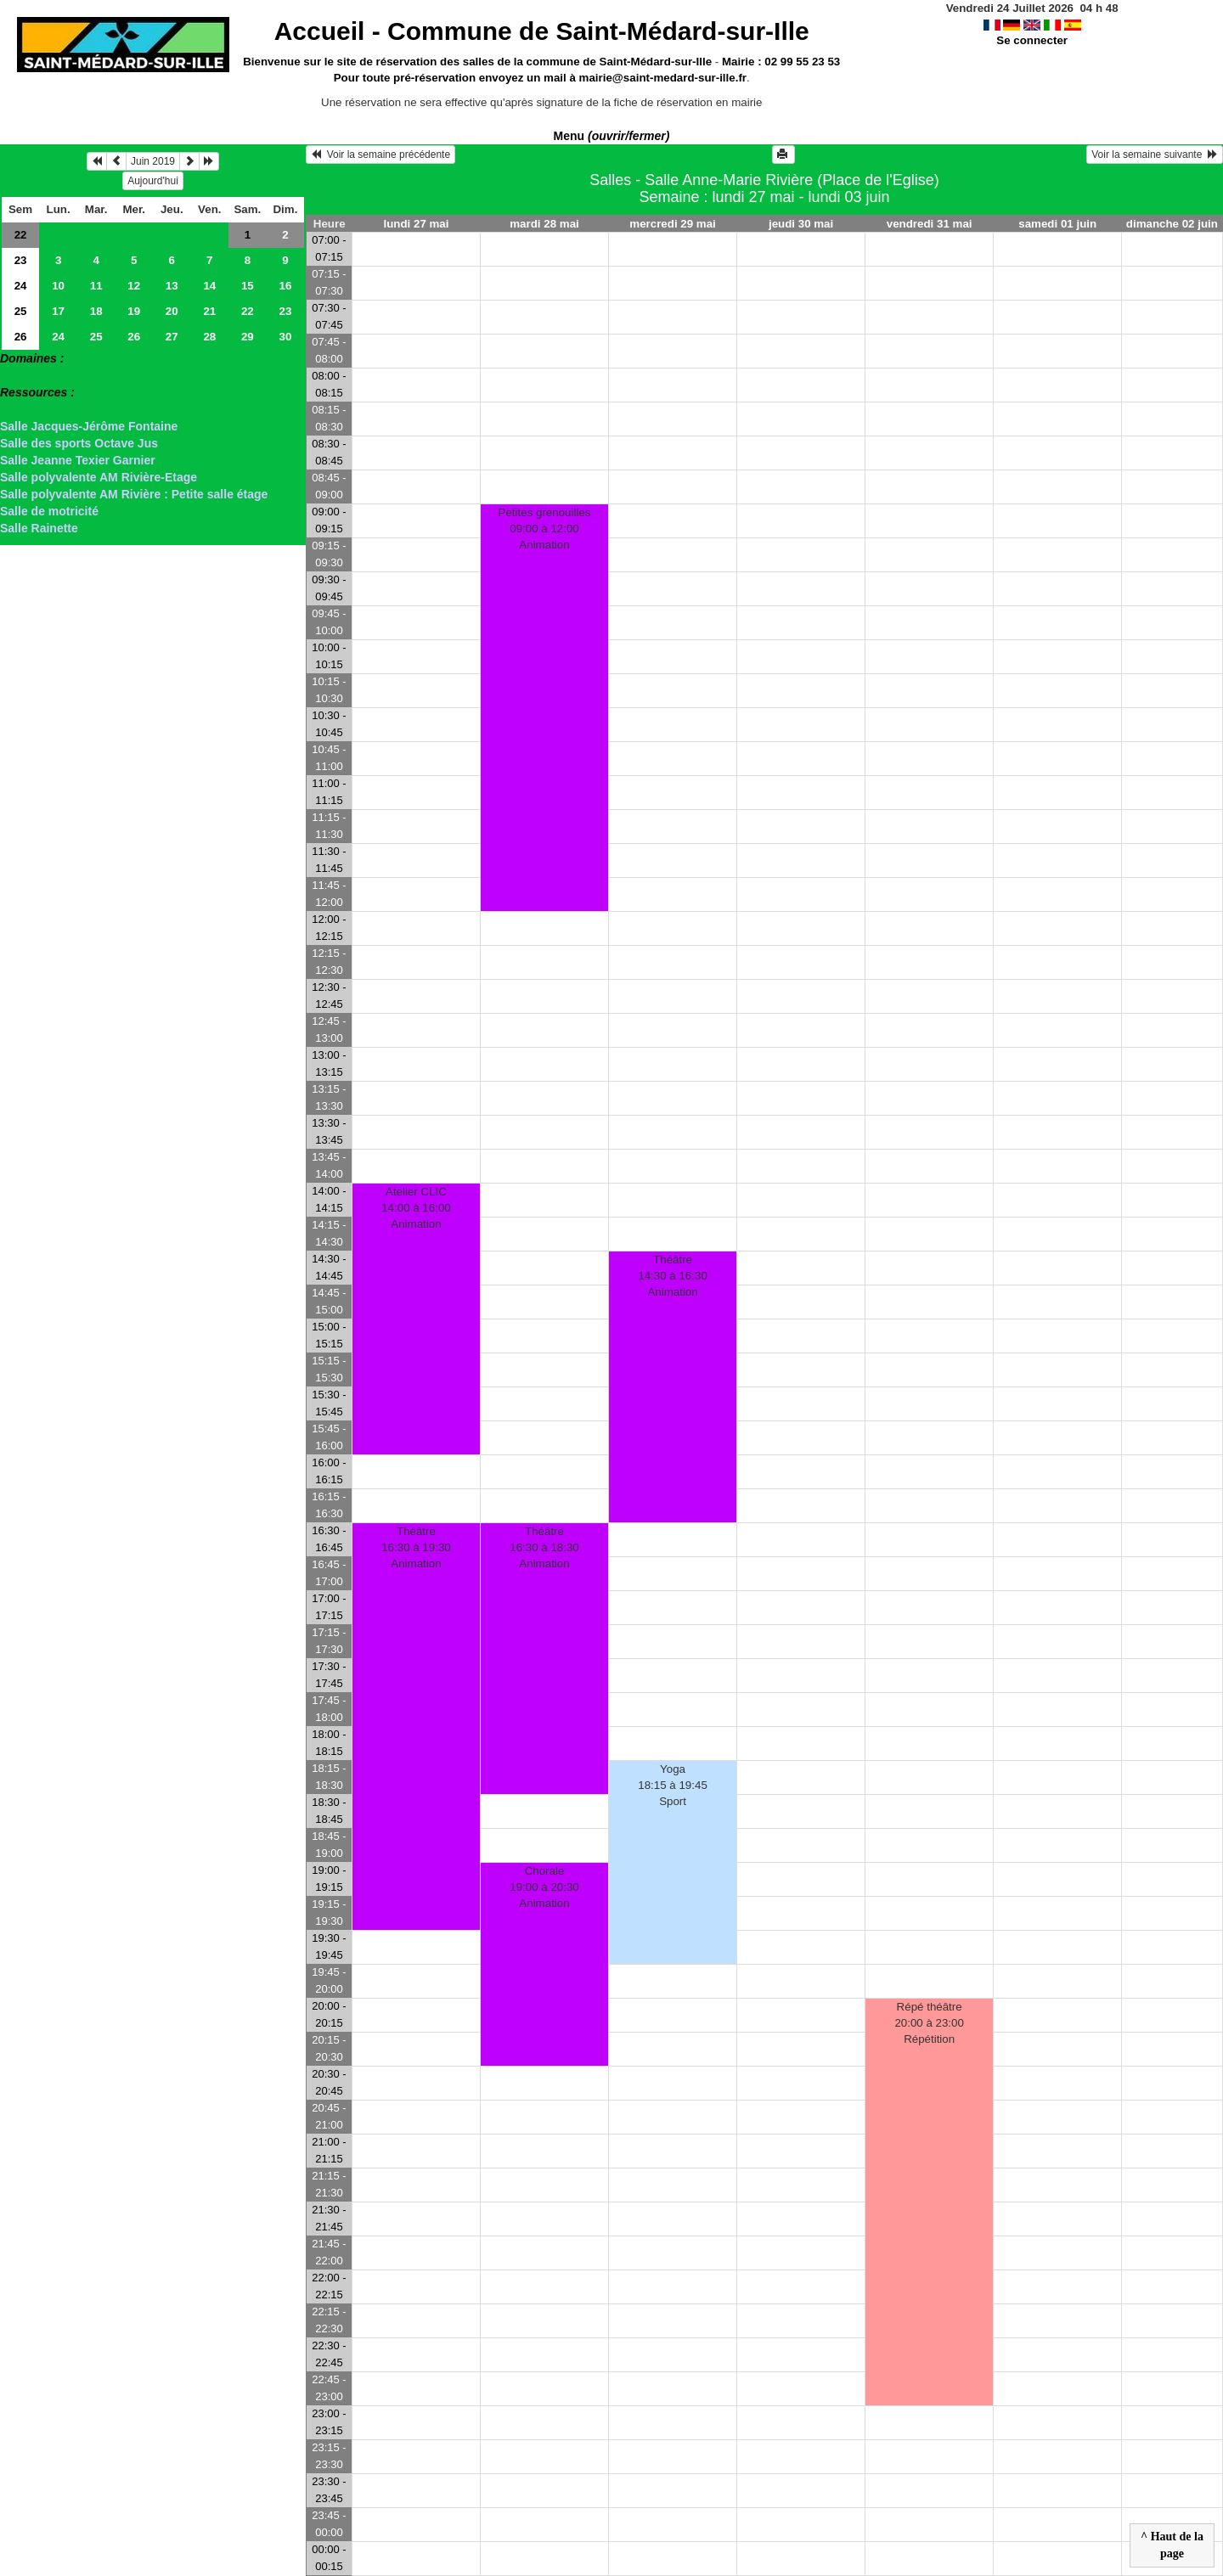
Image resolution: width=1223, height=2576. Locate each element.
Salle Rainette (39, 528)
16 (285, 285)
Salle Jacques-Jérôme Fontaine (89, 426)
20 (172, 311)
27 (172, 336)
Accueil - (541, 31)
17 (58, 311)
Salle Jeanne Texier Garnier (77, 460)
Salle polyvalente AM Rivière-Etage (98, 477)
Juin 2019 (153, 161)
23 (20, 260)
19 (133, 311)
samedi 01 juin (1057, 223)
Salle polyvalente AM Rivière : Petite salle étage (134, 494)
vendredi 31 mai (929, 223)
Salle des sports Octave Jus (79, 443)
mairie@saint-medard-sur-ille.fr (663, 77)
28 (209, 336)
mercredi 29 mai (672, 223)
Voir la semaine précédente (380, 154)
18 (96, 311)
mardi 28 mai (544, 223)
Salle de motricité (49, 511)
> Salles (22, 375)
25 (20, 311)
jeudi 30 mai (801, 223)
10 (58, 285)
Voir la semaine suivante (1154, 154)
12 (133, 285)
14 (209, 285)
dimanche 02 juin (1172, 223)
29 (247, 336)
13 (172, 285)
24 (20, 285)
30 (285, 336)
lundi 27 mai (415, 223)
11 (96, 285)
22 (20, 234)
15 (247, 285)
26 (20, 336)
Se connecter (1032, 40)
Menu (612, 136)
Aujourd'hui (152, 181)
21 (209, 311)
